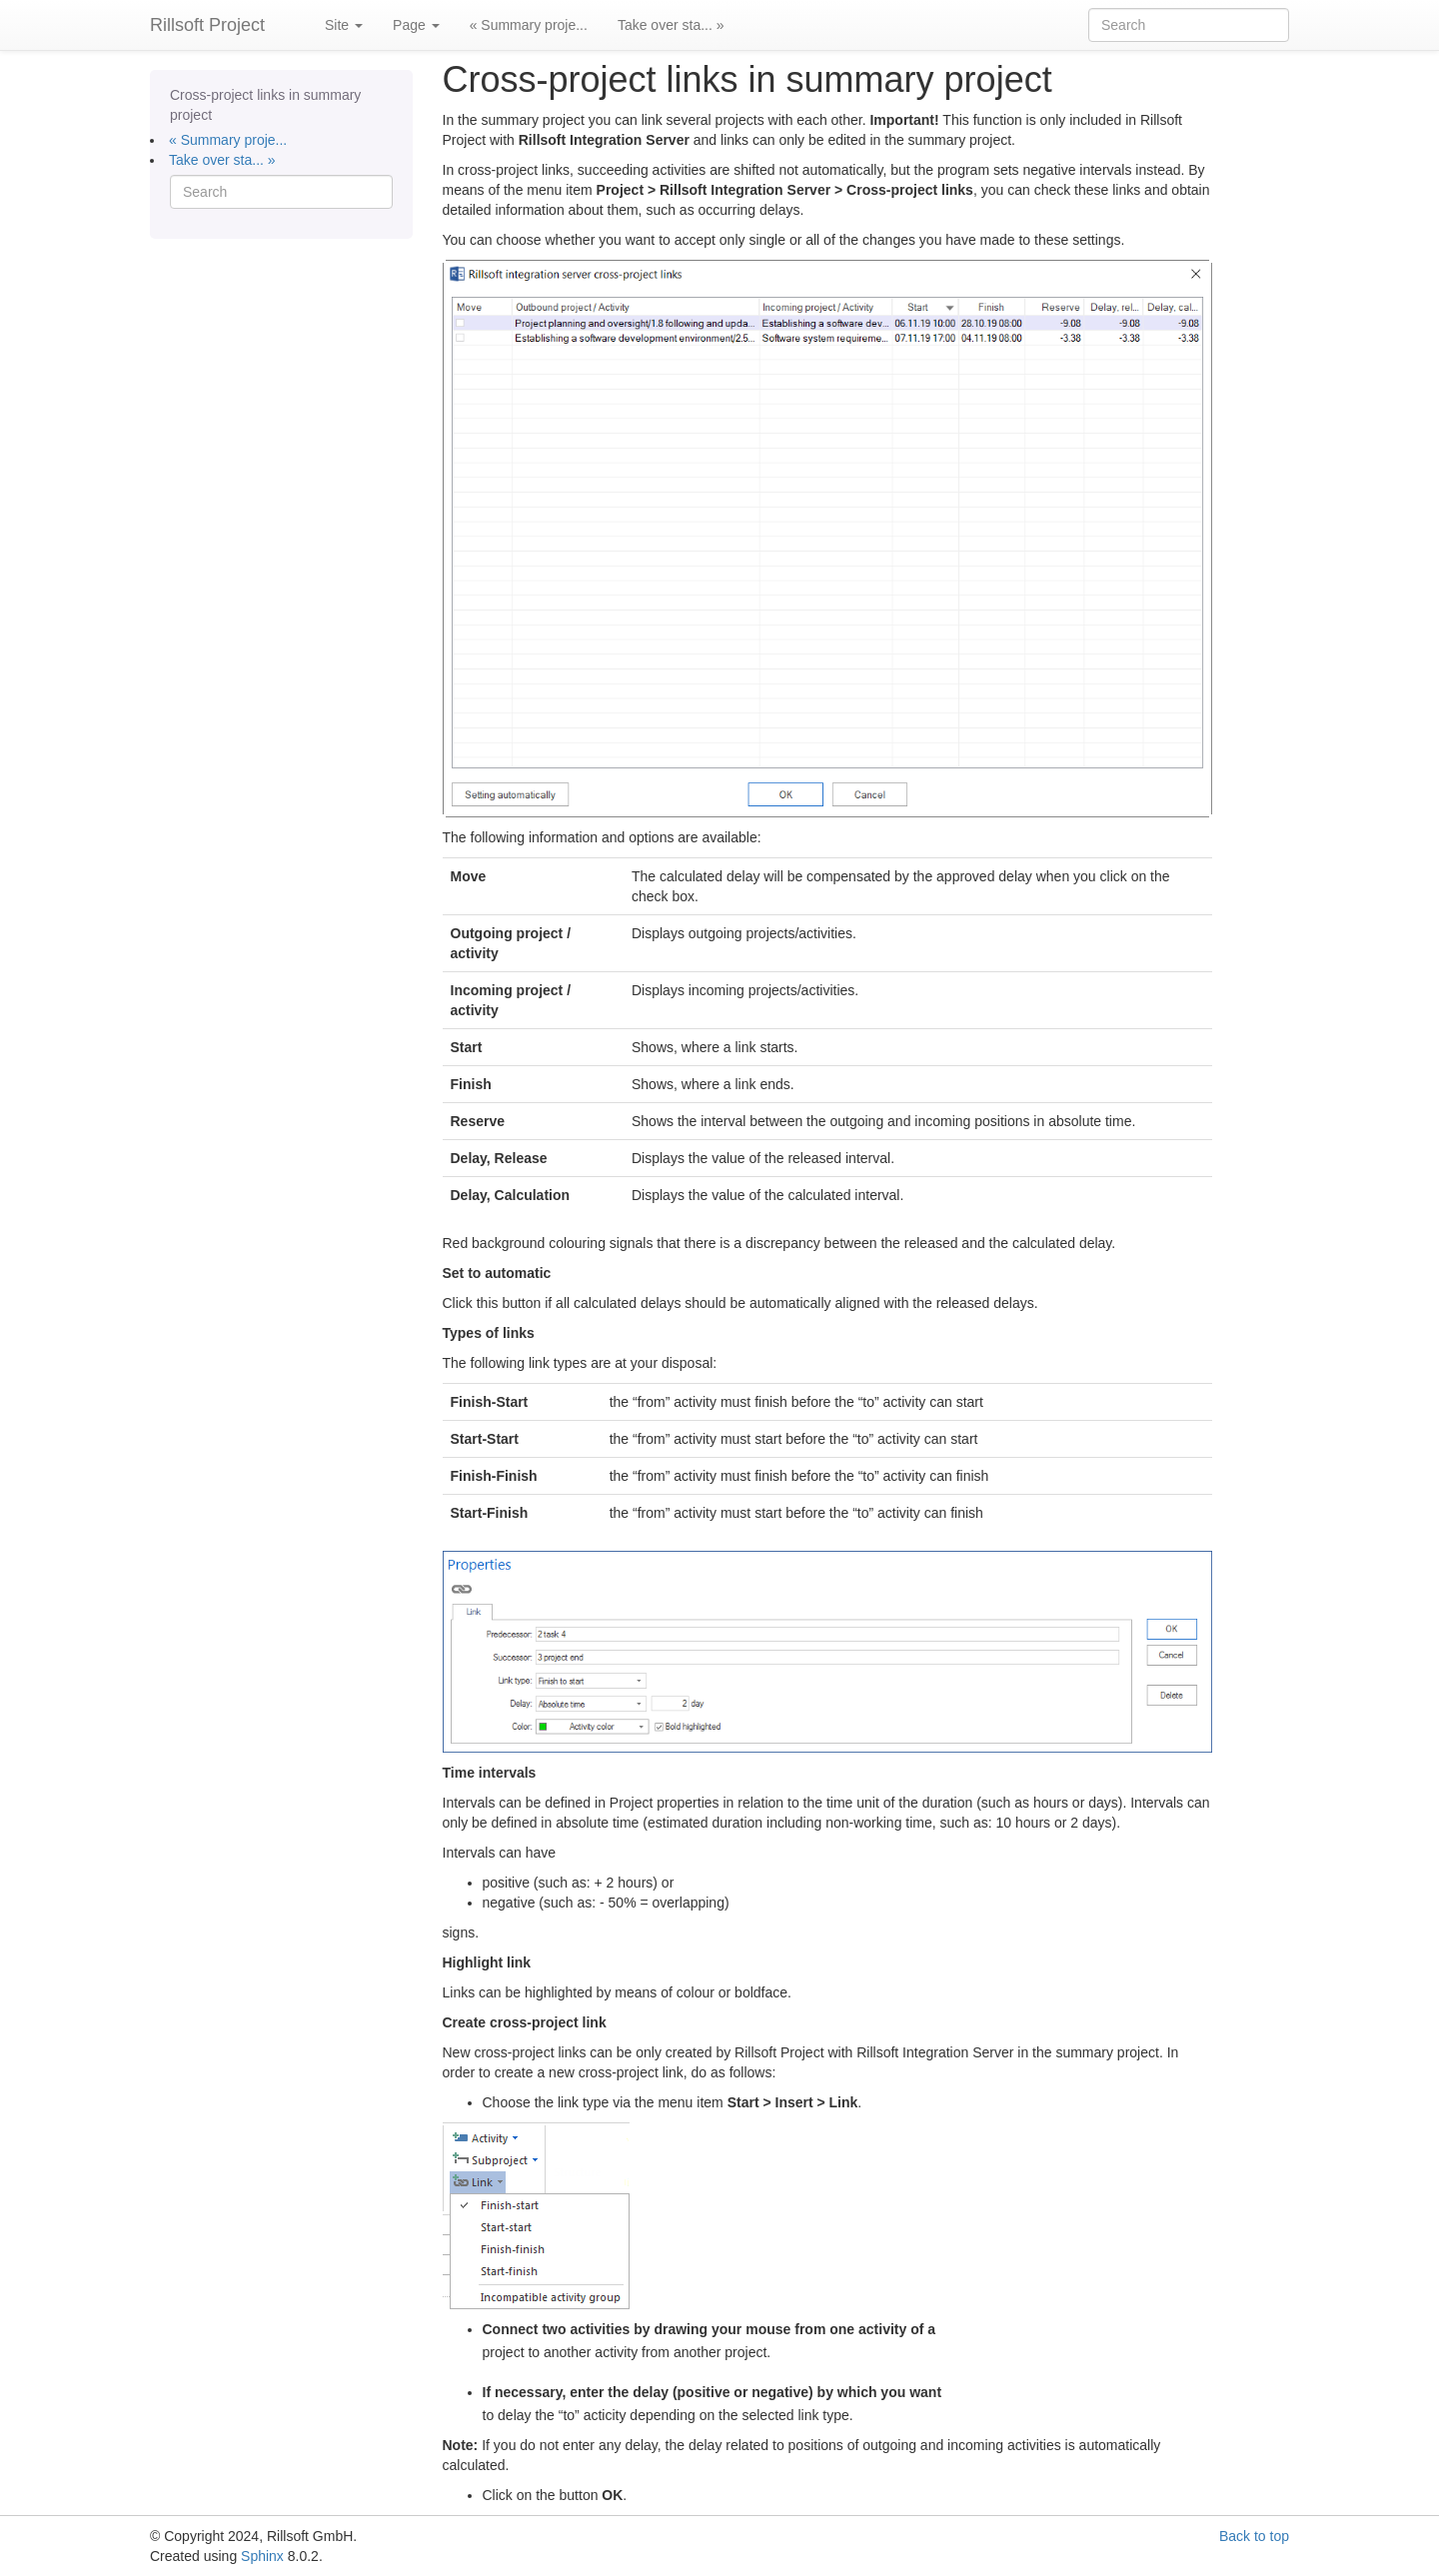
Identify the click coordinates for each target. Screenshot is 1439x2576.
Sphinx (262, 2556)
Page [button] (416, 25)
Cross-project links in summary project (265, 105)
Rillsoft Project (207, 25)
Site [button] (344, 25)
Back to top (1254, 2536)
